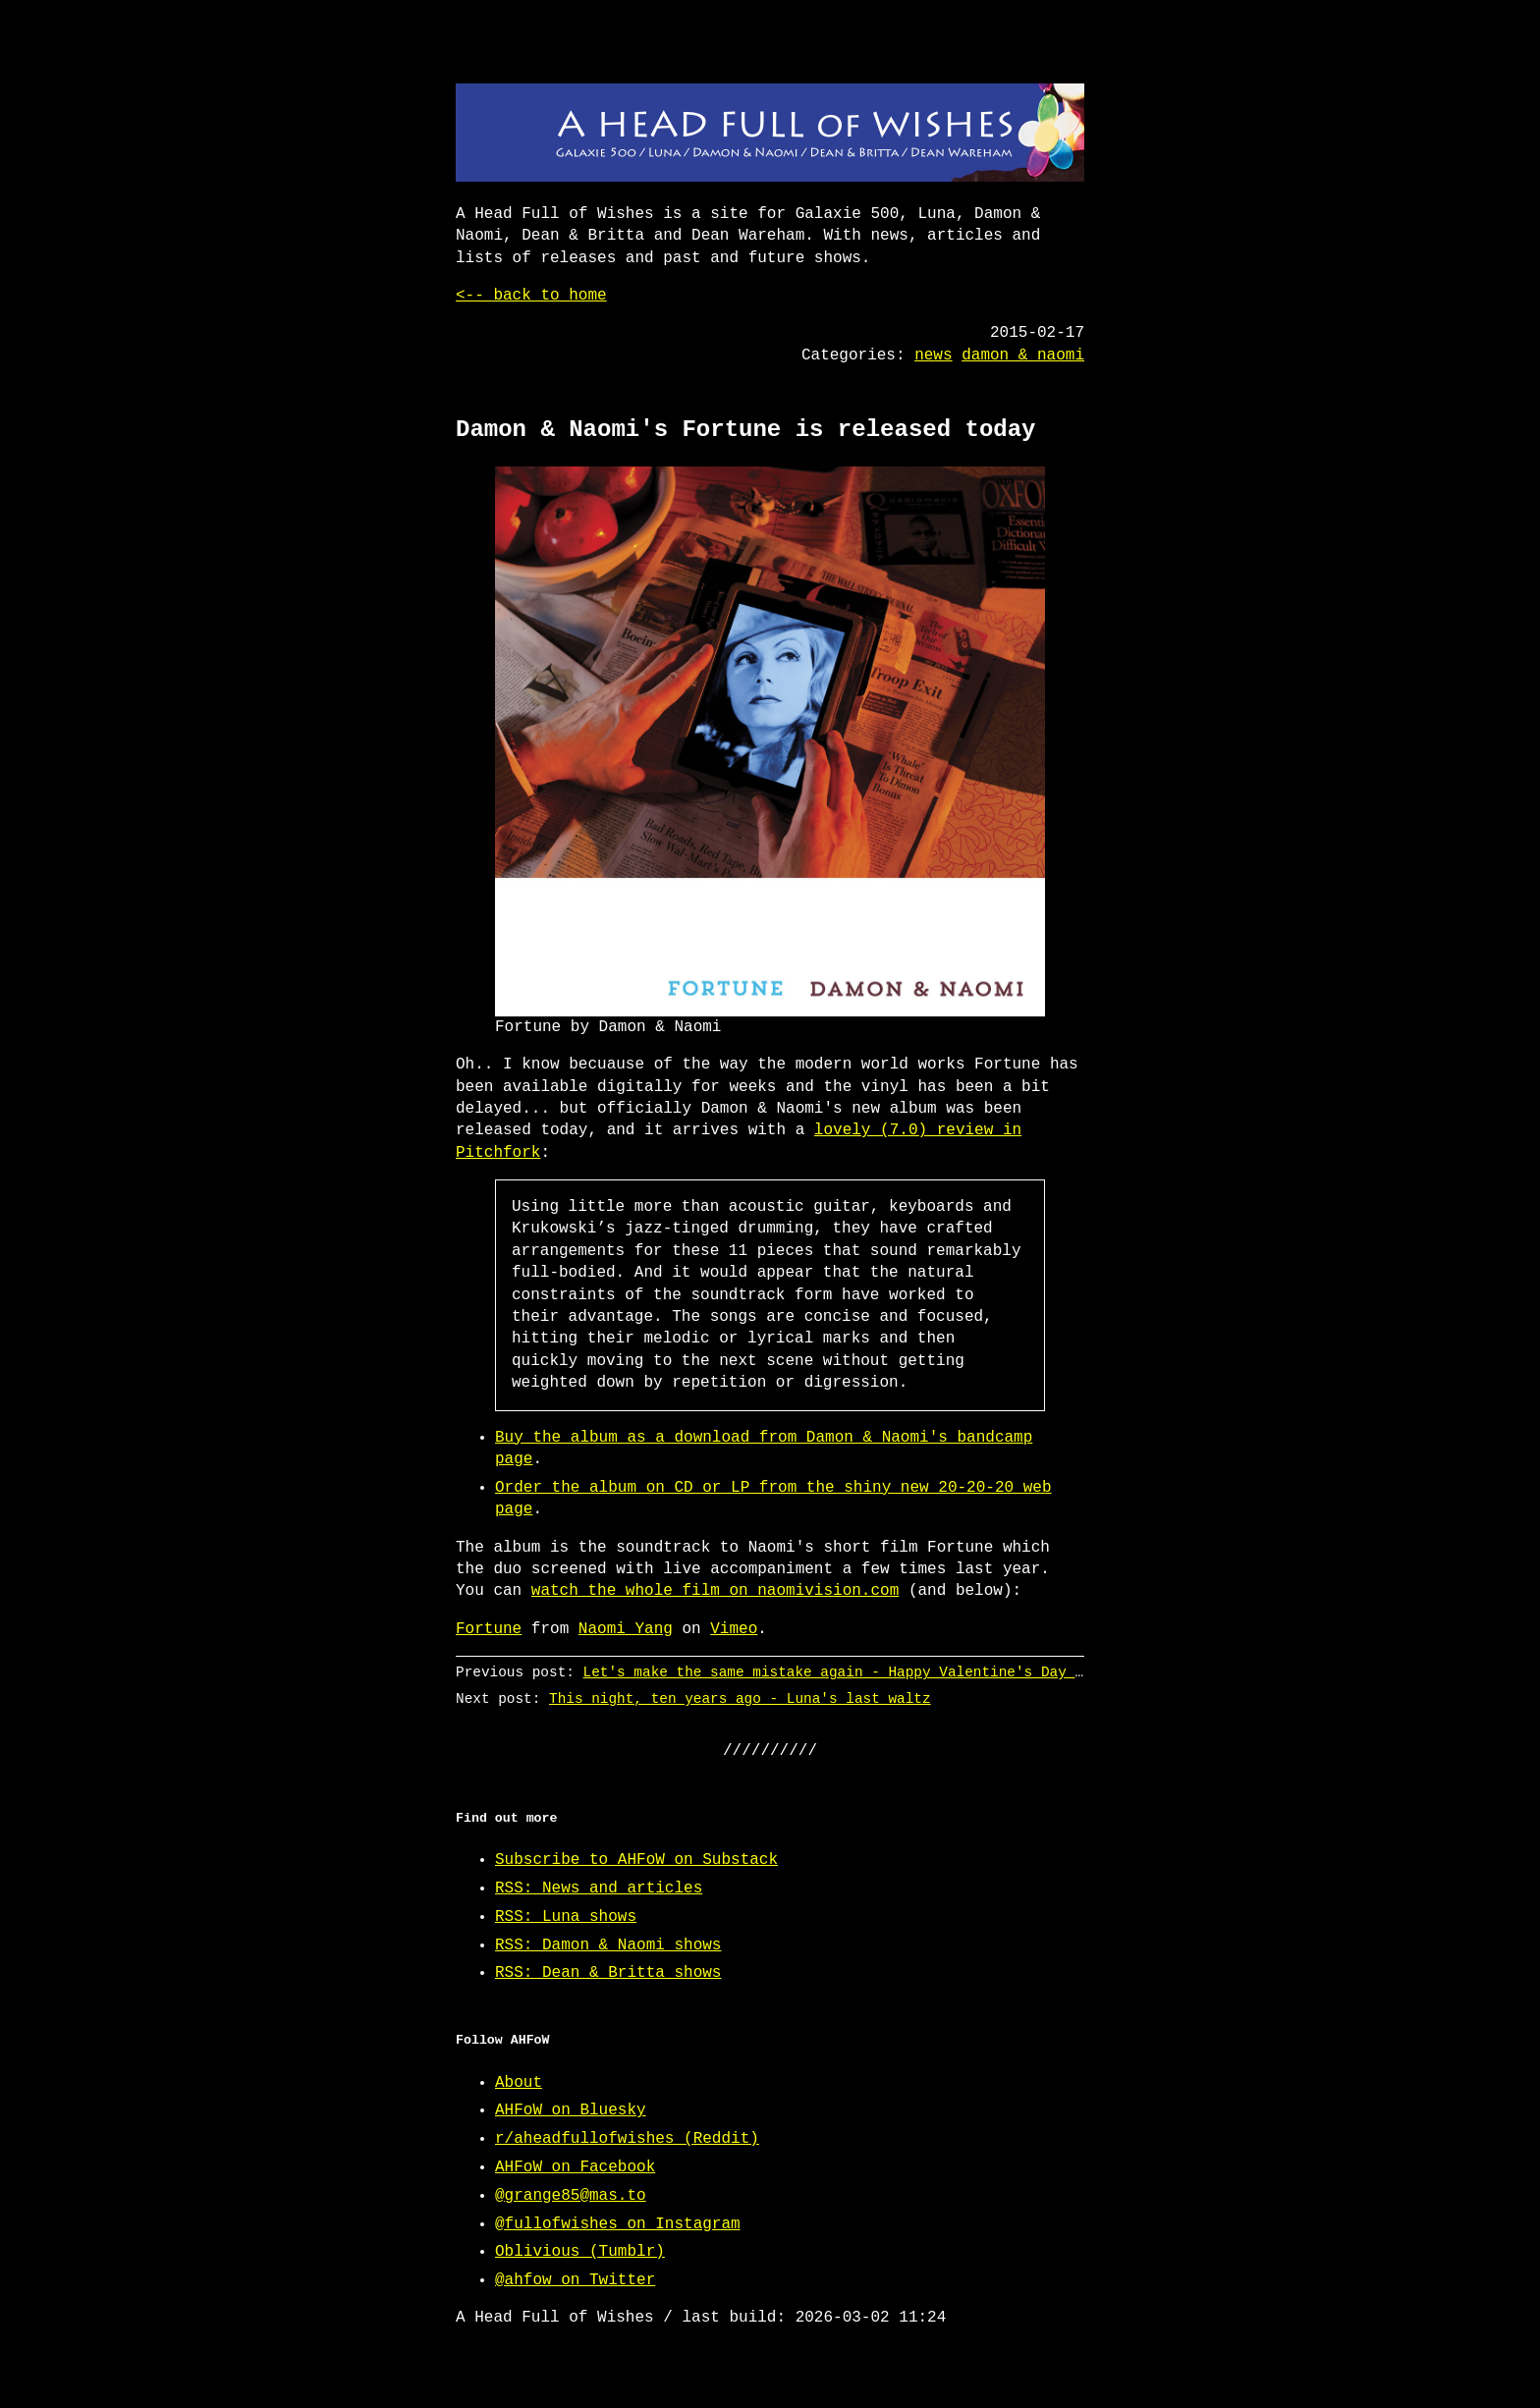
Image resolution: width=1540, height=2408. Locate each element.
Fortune (489, 1629)
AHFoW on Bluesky (570, 2110)
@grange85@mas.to (570, 2196)
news (933, 355)
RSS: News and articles (598, 1888)
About (518, 2083)
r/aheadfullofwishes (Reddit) (627, 2139)
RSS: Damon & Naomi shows (608, 1945)
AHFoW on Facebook (575, 2167)
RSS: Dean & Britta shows (608, 1973)
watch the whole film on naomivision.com (715, 1591)
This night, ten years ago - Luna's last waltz (740, 1698)
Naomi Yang (625, 1629)
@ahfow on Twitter (575, 2280)
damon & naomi (1023, 355)
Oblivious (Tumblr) (580, 2252)
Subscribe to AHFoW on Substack (636, 1860)
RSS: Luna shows (565, 1917)
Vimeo (733, 1629)
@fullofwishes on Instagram (618, 2224)
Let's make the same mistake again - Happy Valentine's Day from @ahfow (876, 1672)
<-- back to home (531, 295)
